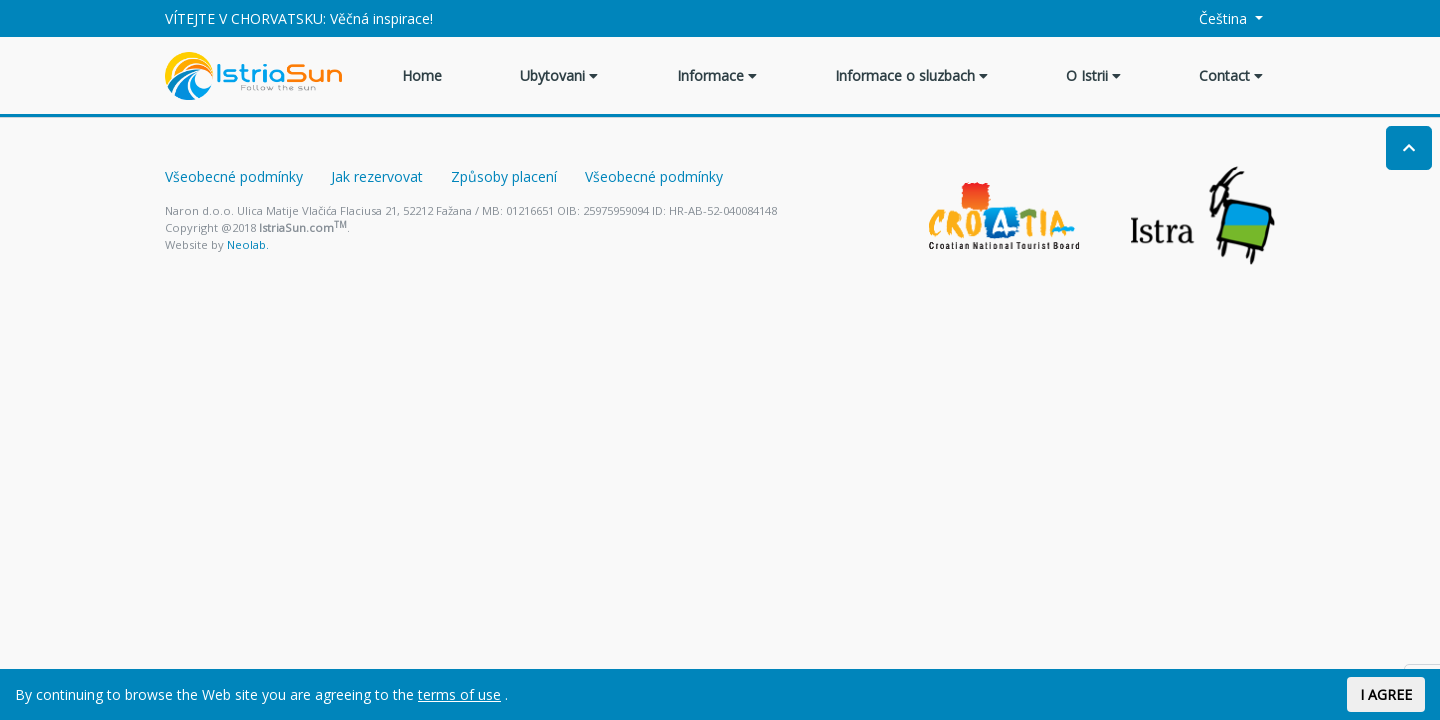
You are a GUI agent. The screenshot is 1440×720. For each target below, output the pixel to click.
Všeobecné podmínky (234, 176)
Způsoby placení (504, 176)
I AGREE (1386, 694)
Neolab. (248, 244)
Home (422, 75)
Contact (1231, 75)
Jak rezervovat (377, 176)
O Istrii (1093, 75)
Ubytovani (559, 75)
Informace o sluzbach (911, 75)
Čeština (1212, 18)
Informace (717, 75)
